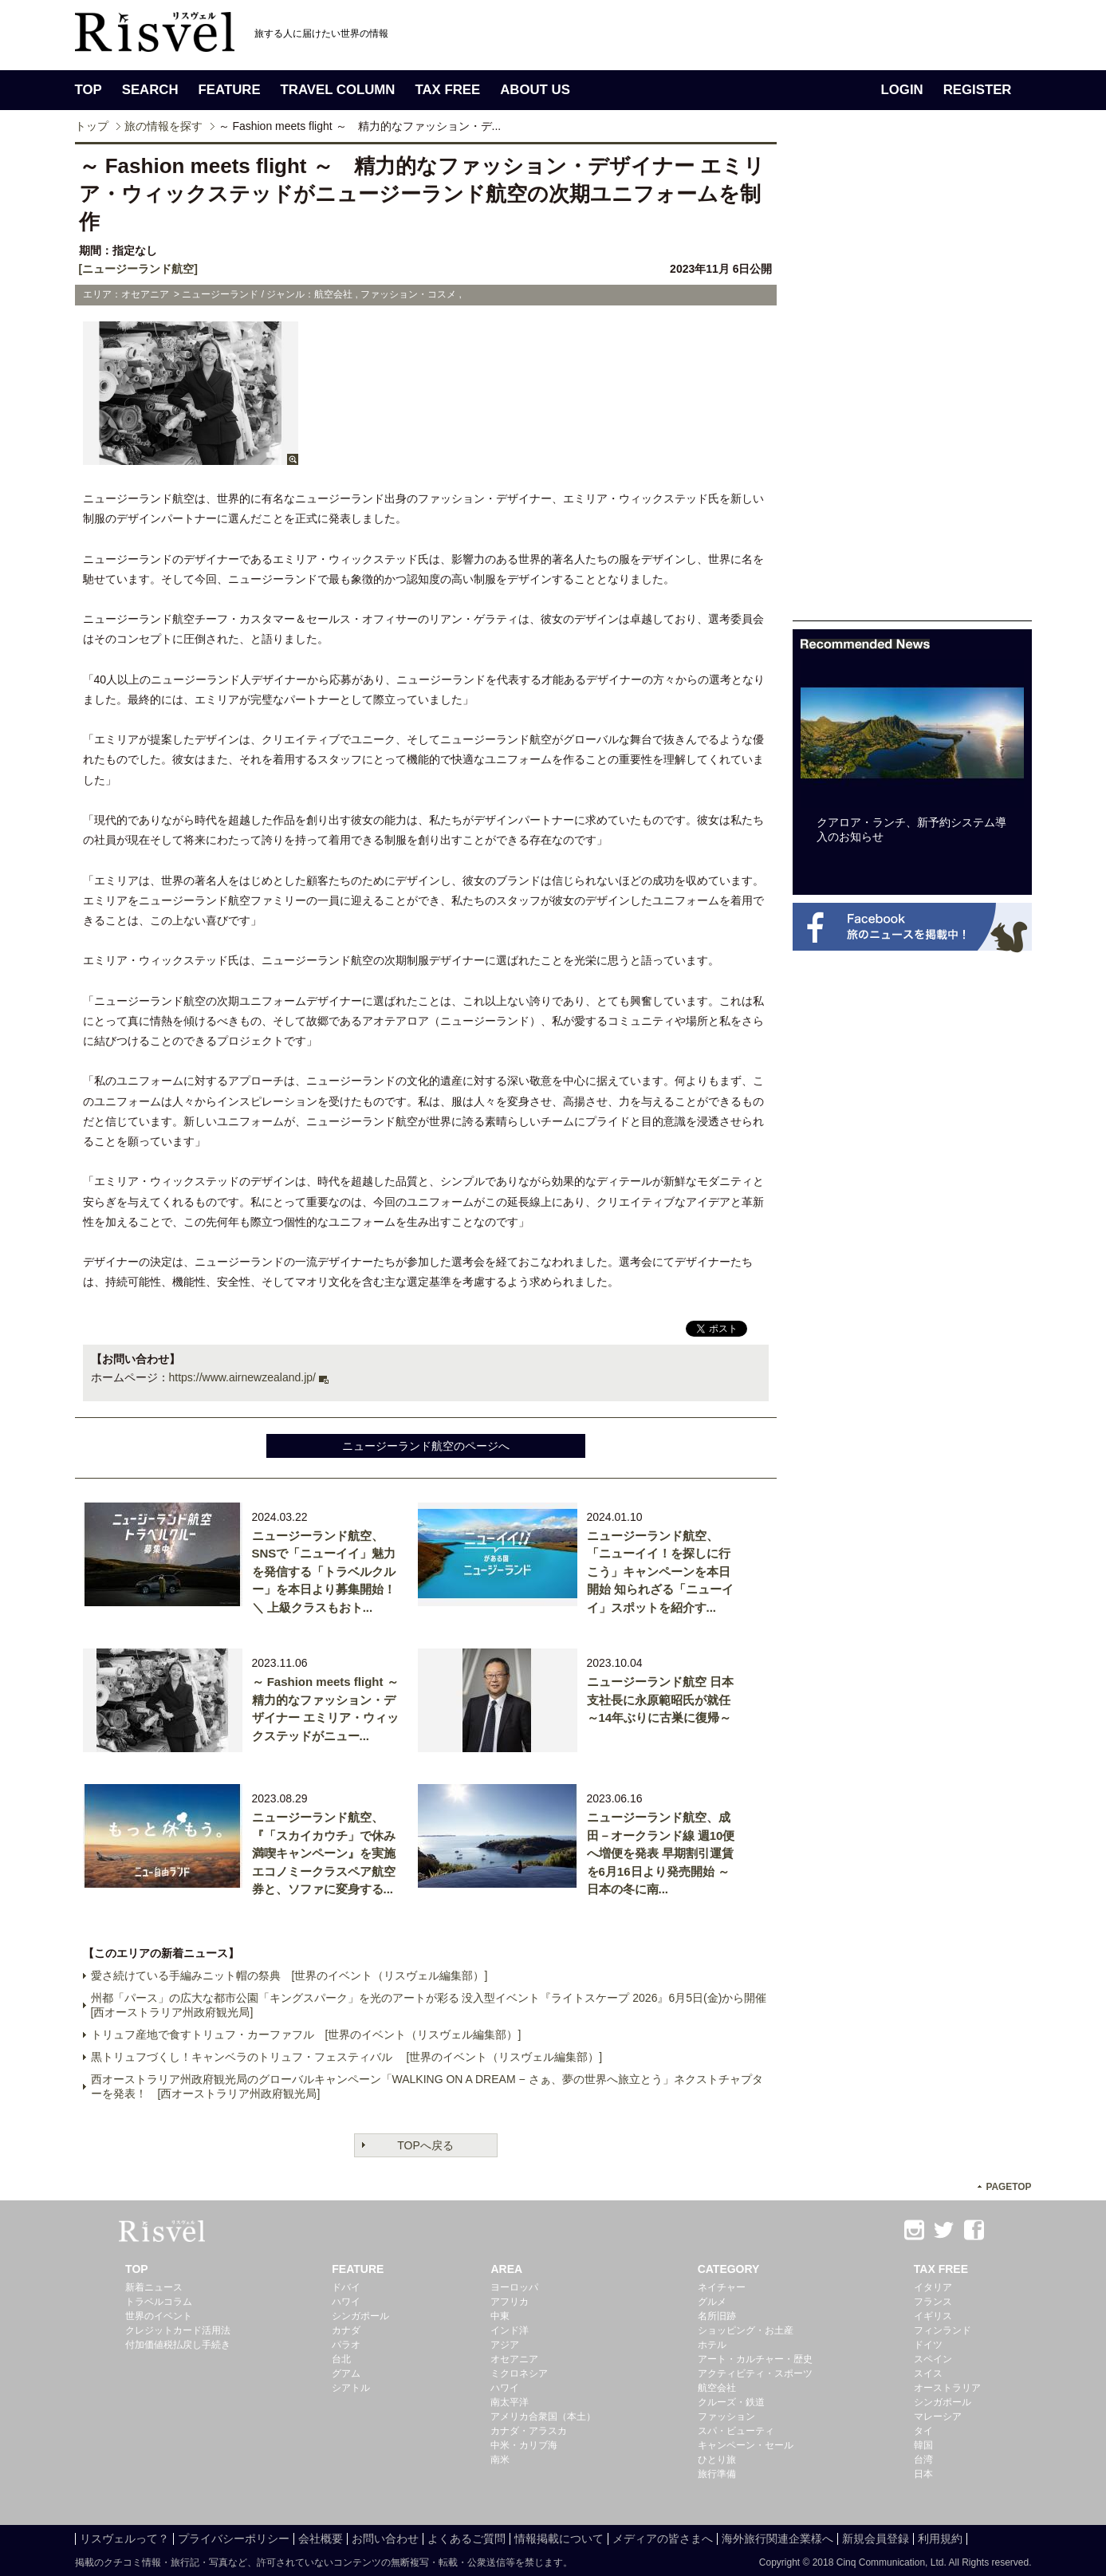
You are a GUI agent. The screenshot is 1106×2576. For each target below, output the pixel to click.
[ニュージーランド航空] (138, 268)
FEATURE (230, 89)
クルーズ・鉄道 (731, 2402)
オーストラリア (947, 2387)
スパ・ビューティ (736, 2430)
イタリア (933, 2287)
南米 (500, 2459)
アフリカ (509, 2301)
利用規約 (940, 2538)
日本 (923, 2473)
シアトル (351, 2387)
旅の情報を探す (163, 126)
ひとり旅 (717, 2459)
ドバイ (346, 2287)
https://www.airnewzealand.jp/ (242, 1377)
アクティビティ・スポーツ (755, 2373)
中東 (500, 2316)
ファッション (726, 2416)
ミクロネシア (519, 2373)
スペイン (933, 2359)
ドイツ (928, 2344)
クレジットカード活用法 (177, 2330)
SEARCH (150, 89)
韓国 (923, 2445)
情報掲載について (559, 2538)
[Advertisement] (912, 381)
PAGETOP (1008, 2186)
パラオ (346, 2344)
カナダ (346, 2330)
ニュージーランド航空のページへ (426, 1446)
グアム (346, 2373)
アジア (504, 2344)
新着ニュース (154, 2287)
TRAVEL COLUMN (338, 89)
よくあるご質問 (466, 2538)
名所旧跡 (717, 2316)
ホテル (712, 2344)
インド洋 (509, 2330)
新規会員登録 (875, 2538)
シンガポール (360, 2316)
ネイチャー (722, 2287)
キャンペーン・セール (745, 2445)
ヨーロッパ (514, 2287)
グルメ (712, 2301)
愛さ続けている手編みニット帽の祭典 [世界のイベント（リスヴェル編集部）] (289, 1975)
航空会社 (717, 2387)
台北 (341, 2359)
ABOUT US (535, 89)
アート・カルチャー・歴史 (755, 2359)
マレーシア (938, 2416)
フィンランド (942, 2330)
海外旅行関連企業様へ (777, 2538)
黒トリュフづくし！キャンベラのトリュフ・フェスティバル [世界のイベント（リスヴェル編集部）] (347, 2056)
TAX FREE (447, 89)
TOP (88, 89)
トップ (91, 126)
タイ (923, 2430)
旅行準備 (717, 2473)
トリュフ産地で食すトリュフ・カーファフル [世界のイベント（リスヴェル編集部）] (306, 2034)
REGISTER (977, 89)
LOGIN (902, 89)
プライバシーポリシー (233, 2538)
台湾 (923, 2459)
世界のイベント (158, 2316)
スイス (928, 2373)
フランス (933, 2301)
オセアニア (514, 2359)
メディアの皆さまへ (662, 2538)
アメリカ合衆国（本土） (543, 2416)
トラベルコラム (158, 2301)
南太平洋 (509, 2402)
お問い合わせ (385, 2538)
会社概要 (320, 2538)
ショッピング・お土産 (745, 2330)
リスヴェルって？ (124, 2538)
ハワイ (346, 2301)
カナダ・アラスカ (528, 2430)
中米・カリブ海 (523, 2445)
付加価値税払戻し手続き (177, 2344)
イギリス (933, 2316)
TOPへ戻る (425, 2145)
